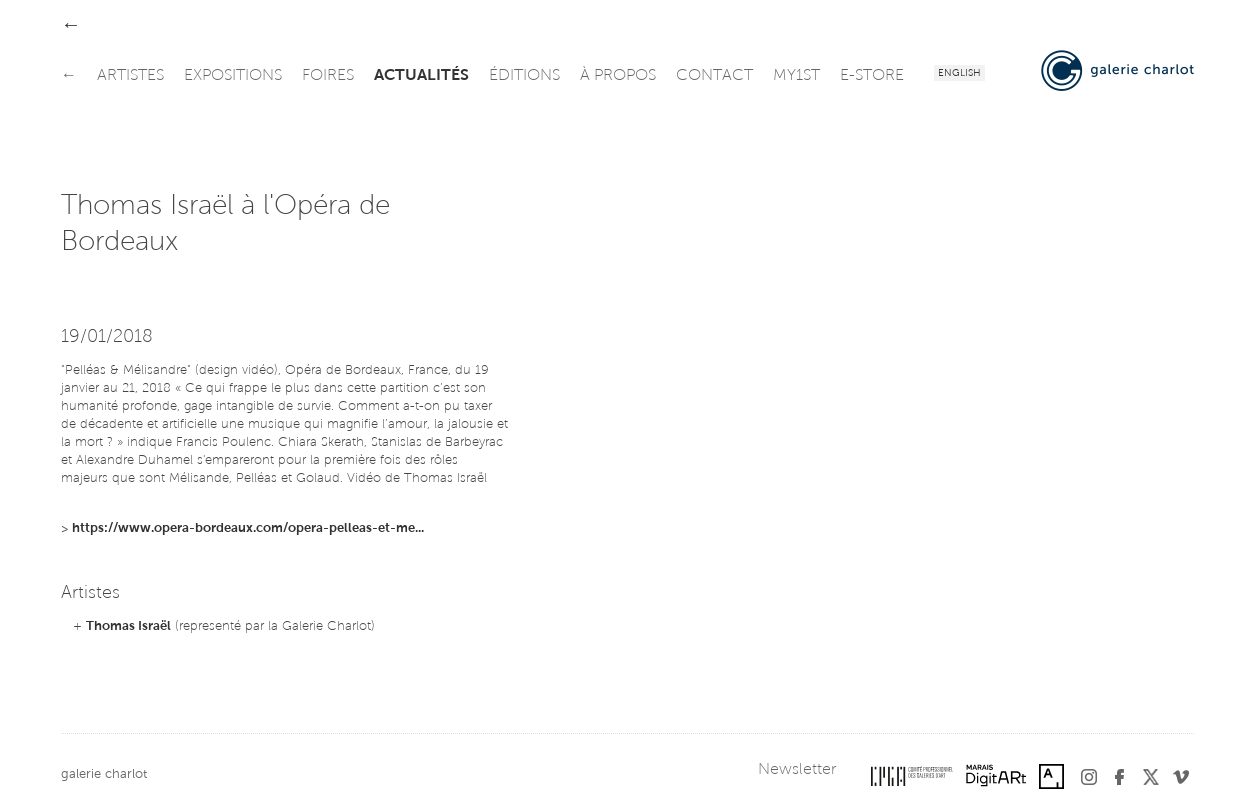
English (959, 74)
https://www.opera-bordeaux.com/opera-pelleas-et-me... (248, 528)
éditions (524, 76)
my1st (796, 76)
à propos (618, 76)
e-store (872, 76)
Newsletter (797, 770)
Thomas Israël (128, 626)
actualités (421, 76)
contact (714, 76)
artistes (130, 76)
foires (328, 76)
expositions (233, 76)
